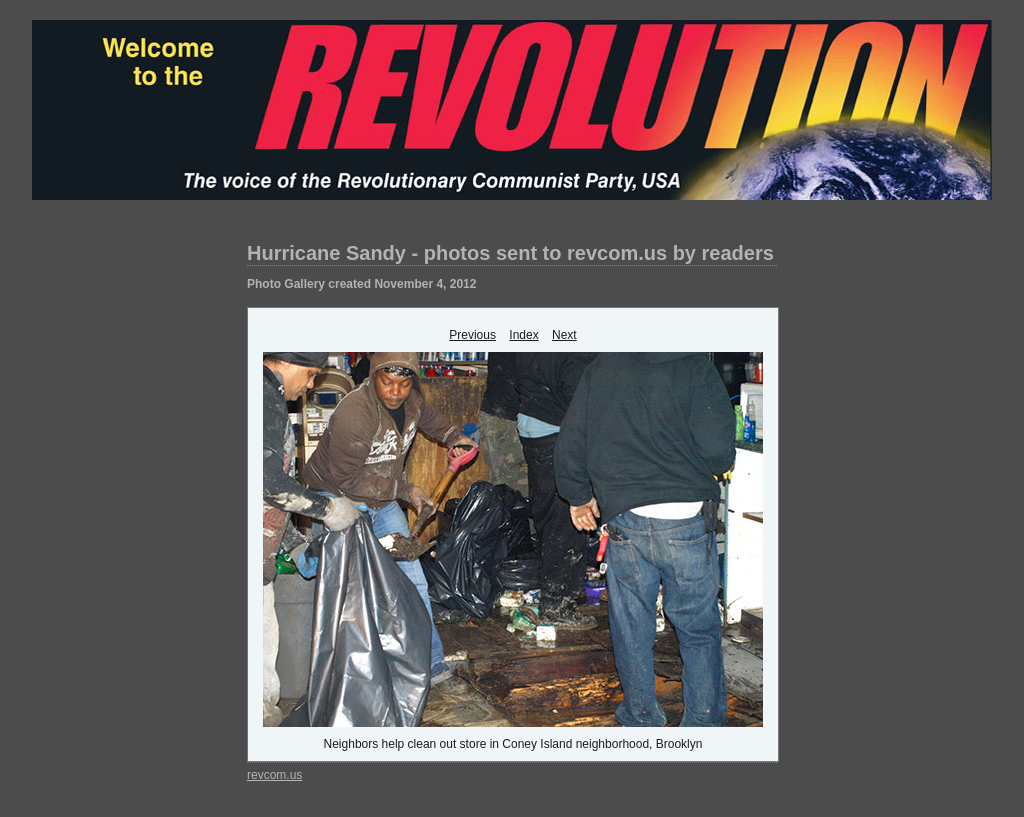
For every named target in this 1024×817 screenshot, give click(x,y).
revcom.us (274, 775)
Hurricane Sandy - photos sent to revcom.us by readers (510, 253)
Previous (472, 335)
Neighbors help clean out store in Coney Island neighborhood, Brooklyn (513, 744)
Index (523, 335)
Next (564, 335)
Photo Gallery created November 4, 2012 (361, 284)
